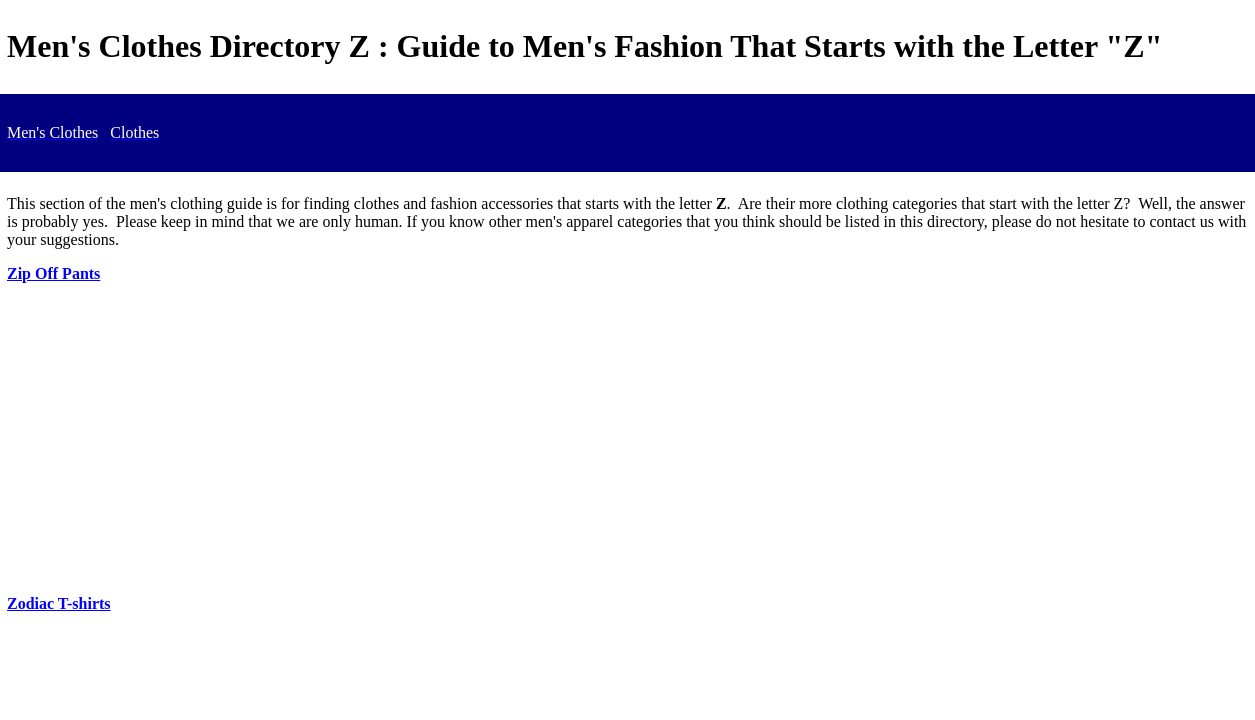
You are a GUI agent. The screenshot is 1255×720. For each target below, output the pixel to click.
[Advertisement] (628, 439)
